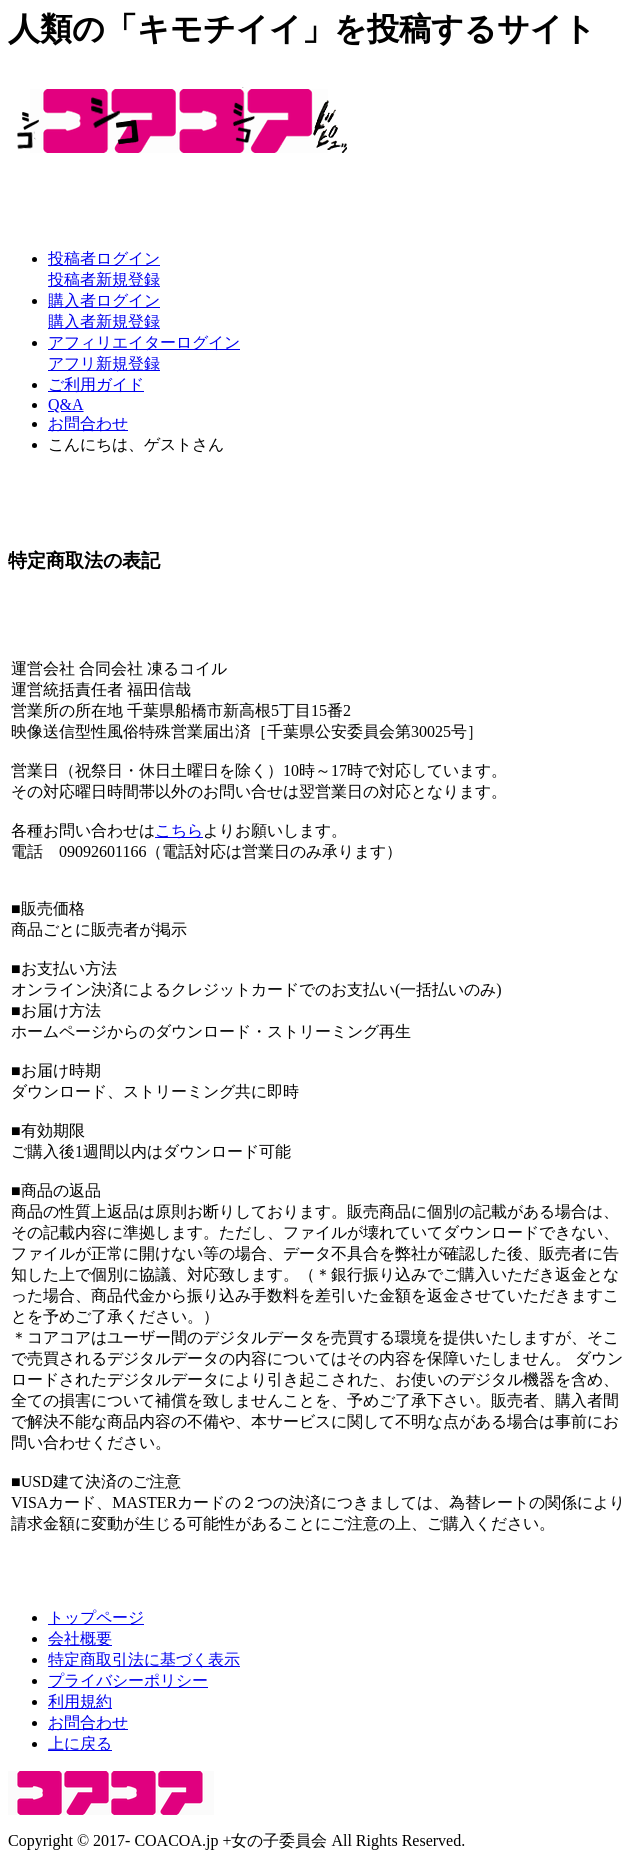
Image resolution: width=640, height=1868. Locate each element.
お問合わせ (88, 423)
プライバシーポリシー (128, 1680)
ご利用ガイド (96, 384)
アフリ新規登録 (104, 363)
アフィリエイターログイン (144, 342)
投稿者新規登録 (104, 279)
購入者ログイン (104, 300)
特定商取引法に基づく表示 (144, 1659)
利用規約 (80, 1701)
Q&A (66, 404)
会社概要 (80, 1638)
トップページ (96, 1617)
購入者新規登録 (104, 321)
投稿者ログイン (104, 258)
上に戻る (80, 1743)
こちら (179, 830)
